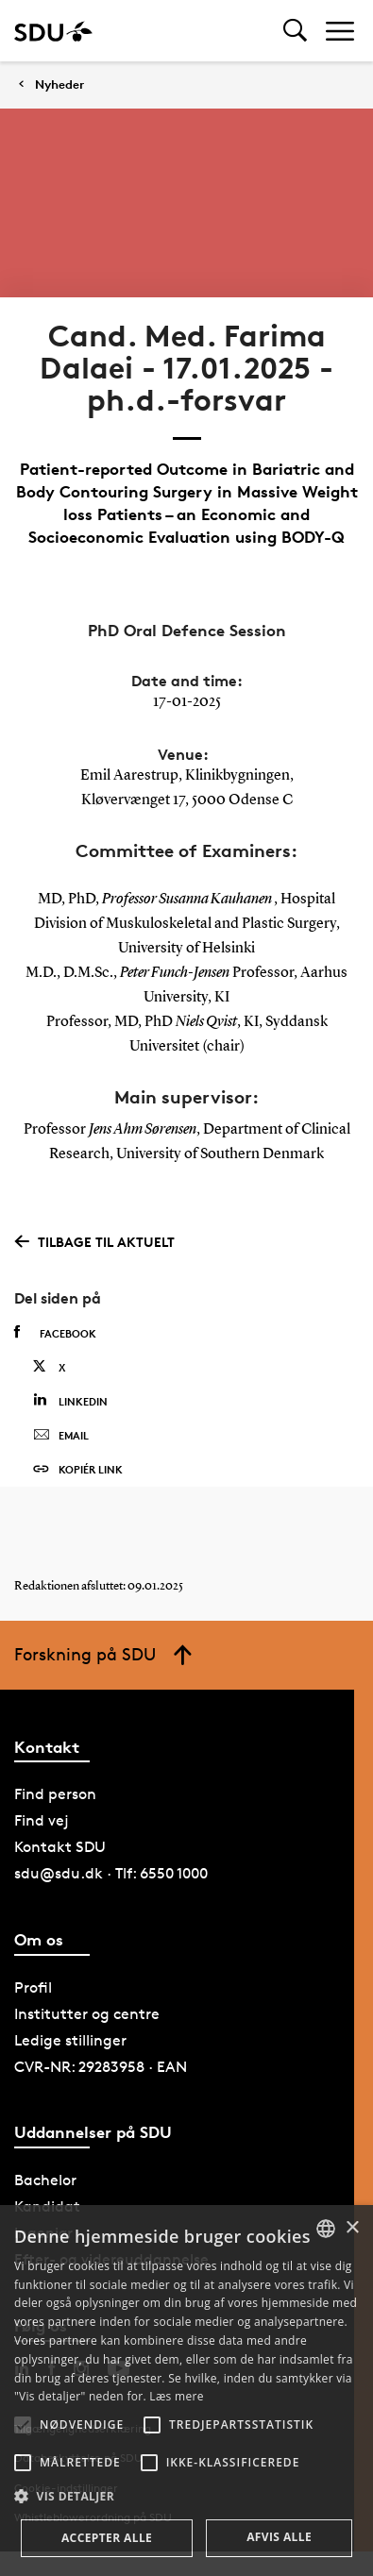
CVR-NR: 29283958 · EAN (100, 2067)
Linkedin (70, 1400)
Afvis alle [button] (279, 2537)
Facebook (55, 1332)
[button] (23, 2425)
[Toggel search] (295, 30)
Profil (33, 1987)
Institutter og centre (87, 2014)
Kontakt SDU (60, 1847)
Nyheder (59, 84)
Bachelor (45, 2180)
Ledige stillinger (70, 2040)
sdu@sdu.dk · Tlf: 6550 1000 (111, 1873)
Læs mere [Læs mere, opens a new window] (176, 2396)
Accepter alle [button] (106, 2538)
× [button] (352, 2228)
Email (61, 1435)
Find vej (41, 1820)
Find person (55, 1794)
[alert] (186, 2390)
